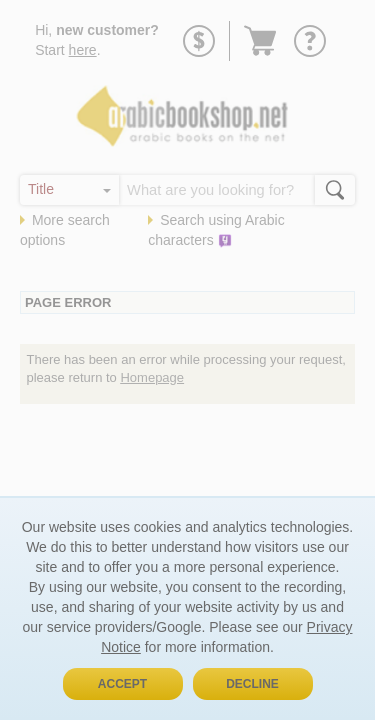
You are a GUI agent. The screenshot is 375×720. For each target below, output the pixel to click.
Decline (252, 684)
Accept (122, 684)
